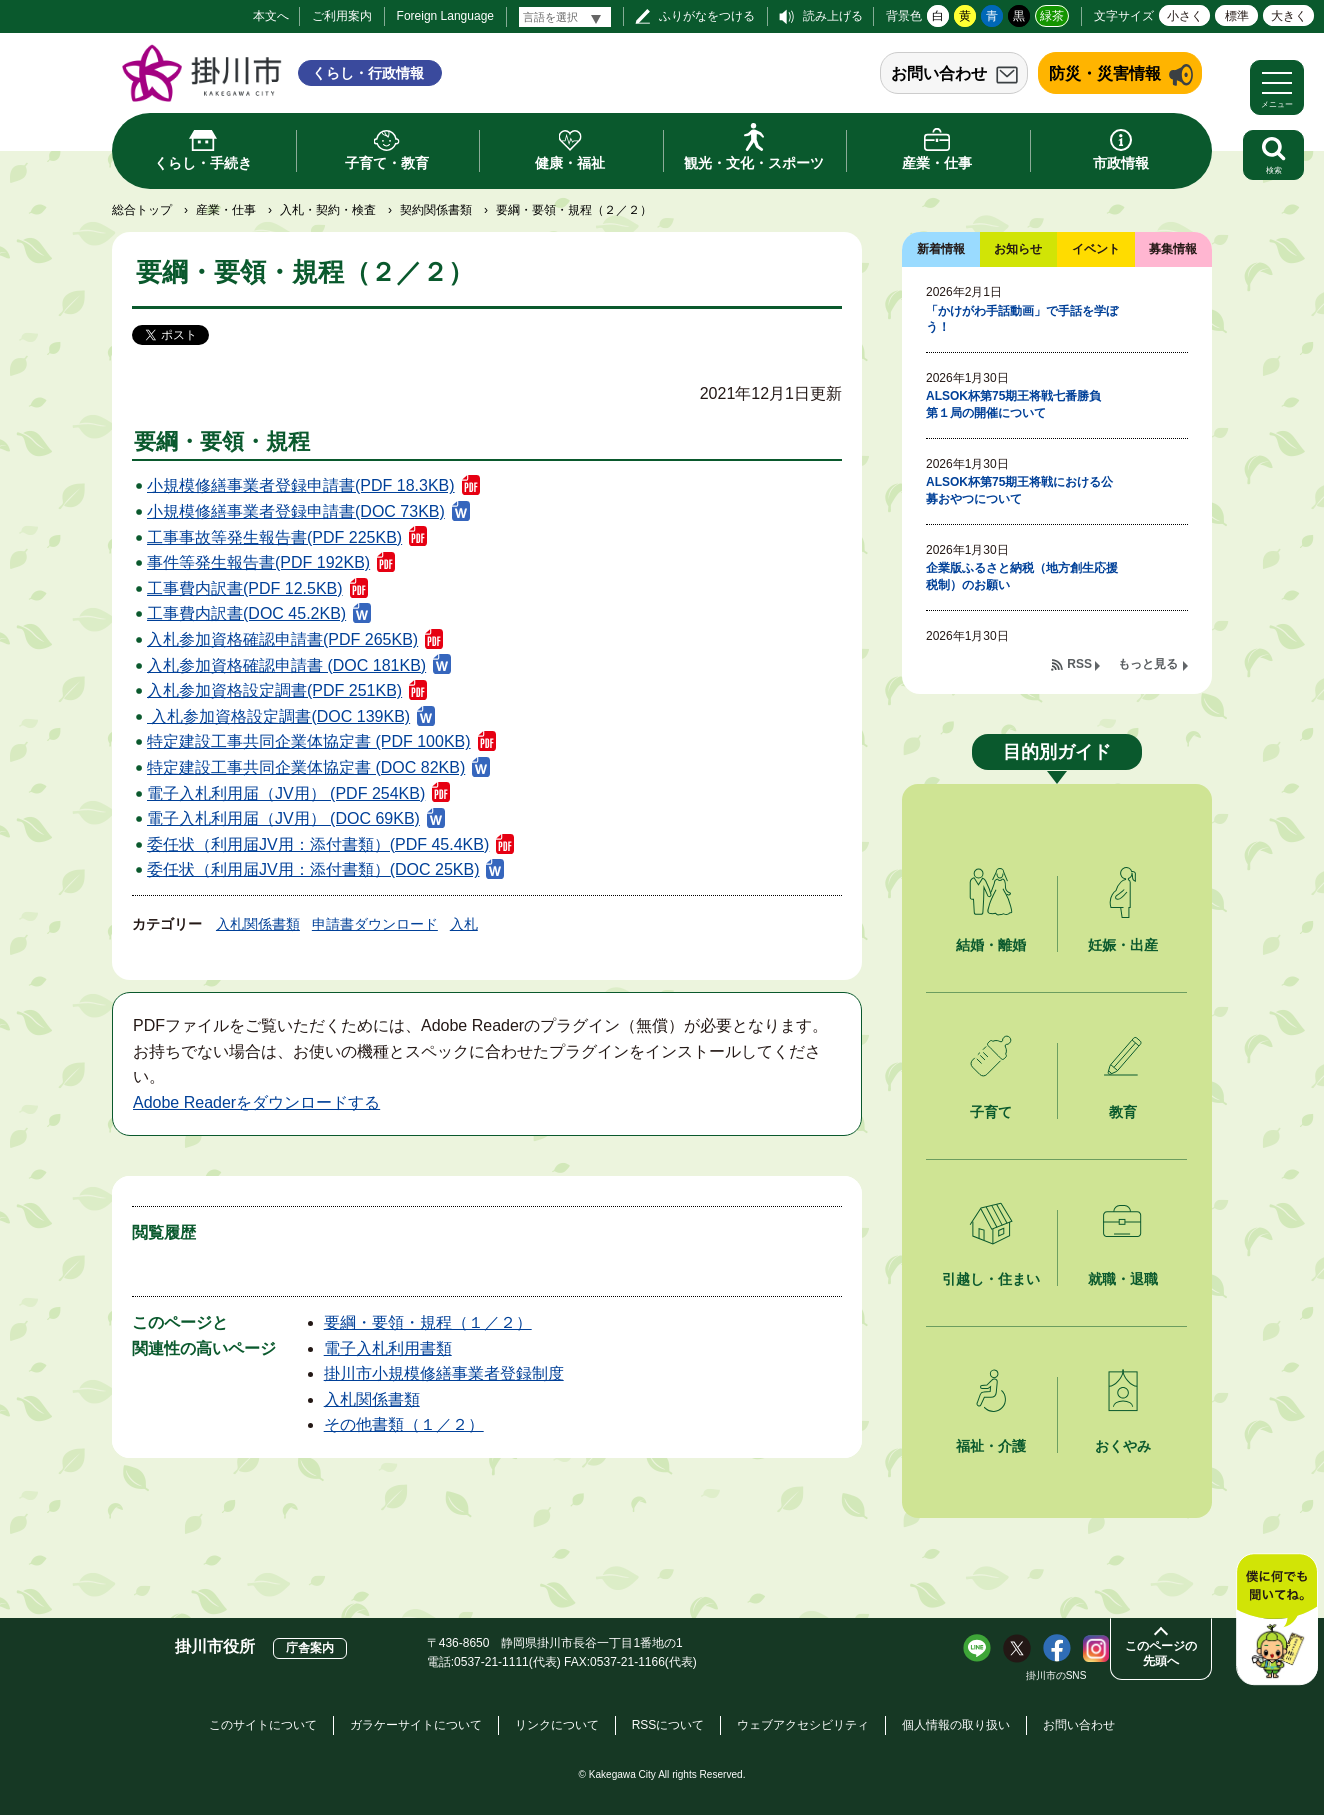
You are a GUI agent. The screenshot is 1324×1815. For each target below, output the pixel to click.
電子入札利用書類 (388, 1348)
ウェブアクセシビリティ (803, 1725)
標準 (1237, 16)
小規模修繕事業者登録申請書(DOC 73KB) (296, 511)
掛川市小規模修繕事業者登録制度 (444, 1373)
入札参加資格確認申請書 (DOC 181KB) (286, 665)
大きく (1289, 16)
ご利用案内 (342, 16)
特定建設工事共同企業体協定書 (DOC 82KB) (306, 767)
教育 (1123, 1112)
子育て (991, 1112)
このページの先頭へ (1161, 1653)
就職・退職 (1123, 1279)
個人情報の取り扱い (956, 1725)
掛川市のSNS (1056, 1675)
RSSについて (668, 1725)
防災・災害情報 (1105, 73)
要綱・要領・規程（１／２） (428, 1322)
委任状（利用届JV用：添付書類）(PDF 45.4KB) (318, 844)
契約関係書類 (436, 210)
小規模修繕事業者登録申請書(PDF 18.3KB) (301, 485)
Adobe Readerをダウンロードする (256, 1102)
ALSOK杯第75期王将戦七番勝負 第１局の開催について (1019, 404)
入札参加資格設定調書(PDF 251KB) (274, 690)
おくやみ (1123, 1446)
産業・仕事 (226, 210)
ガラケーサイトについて (416, 1725)
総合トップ (142, 210)
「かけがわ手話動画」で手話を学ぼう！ (1022, 319)
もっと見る (1148, 664)
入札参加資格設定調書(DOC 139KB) (278, 716)
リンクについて (557, 1725)
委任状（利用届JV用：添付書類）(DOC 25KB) (313, 869)
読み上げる (833, 16)
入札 (464, 924)
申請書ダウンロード (375, 924)
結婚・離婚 (991, 945)
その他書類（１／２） (404, 1424)
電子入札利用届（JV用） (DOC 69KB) (283, 818)
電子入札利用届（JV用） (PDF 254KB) (286, 793)
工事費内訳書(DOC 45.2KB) (246, 613)
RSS (1079, 664)
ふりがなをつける (707, 16)
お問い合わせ (939, 73)
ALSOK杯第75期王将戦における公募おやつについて (1019, 490)
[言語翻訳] (565, 17)
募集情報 (1173, 249)
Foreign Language (445, 16)
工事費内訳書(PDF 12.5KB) (245, 588)
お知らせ (1018, 249)
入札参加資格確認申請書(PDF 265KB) (282, 639)
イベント (1096, 249)
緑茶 (1052, 16)
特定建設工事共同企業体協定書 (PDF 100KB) (309, 741)
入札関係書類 (258, 924)
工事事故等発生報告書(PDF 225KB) (274, 537)
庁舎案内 (310, 1648)
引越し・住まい (991, 1279)
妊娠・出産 (1123, 945)
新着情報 (941, 249)
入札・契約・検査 (328, 210)
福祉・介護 (991, 1446)
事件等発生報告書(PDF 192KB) (258, 562)
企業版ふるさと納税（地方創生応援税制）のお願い (1022, 576)
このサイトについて (263, 1725)
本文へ (271, 16)
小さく (1185, 16)
